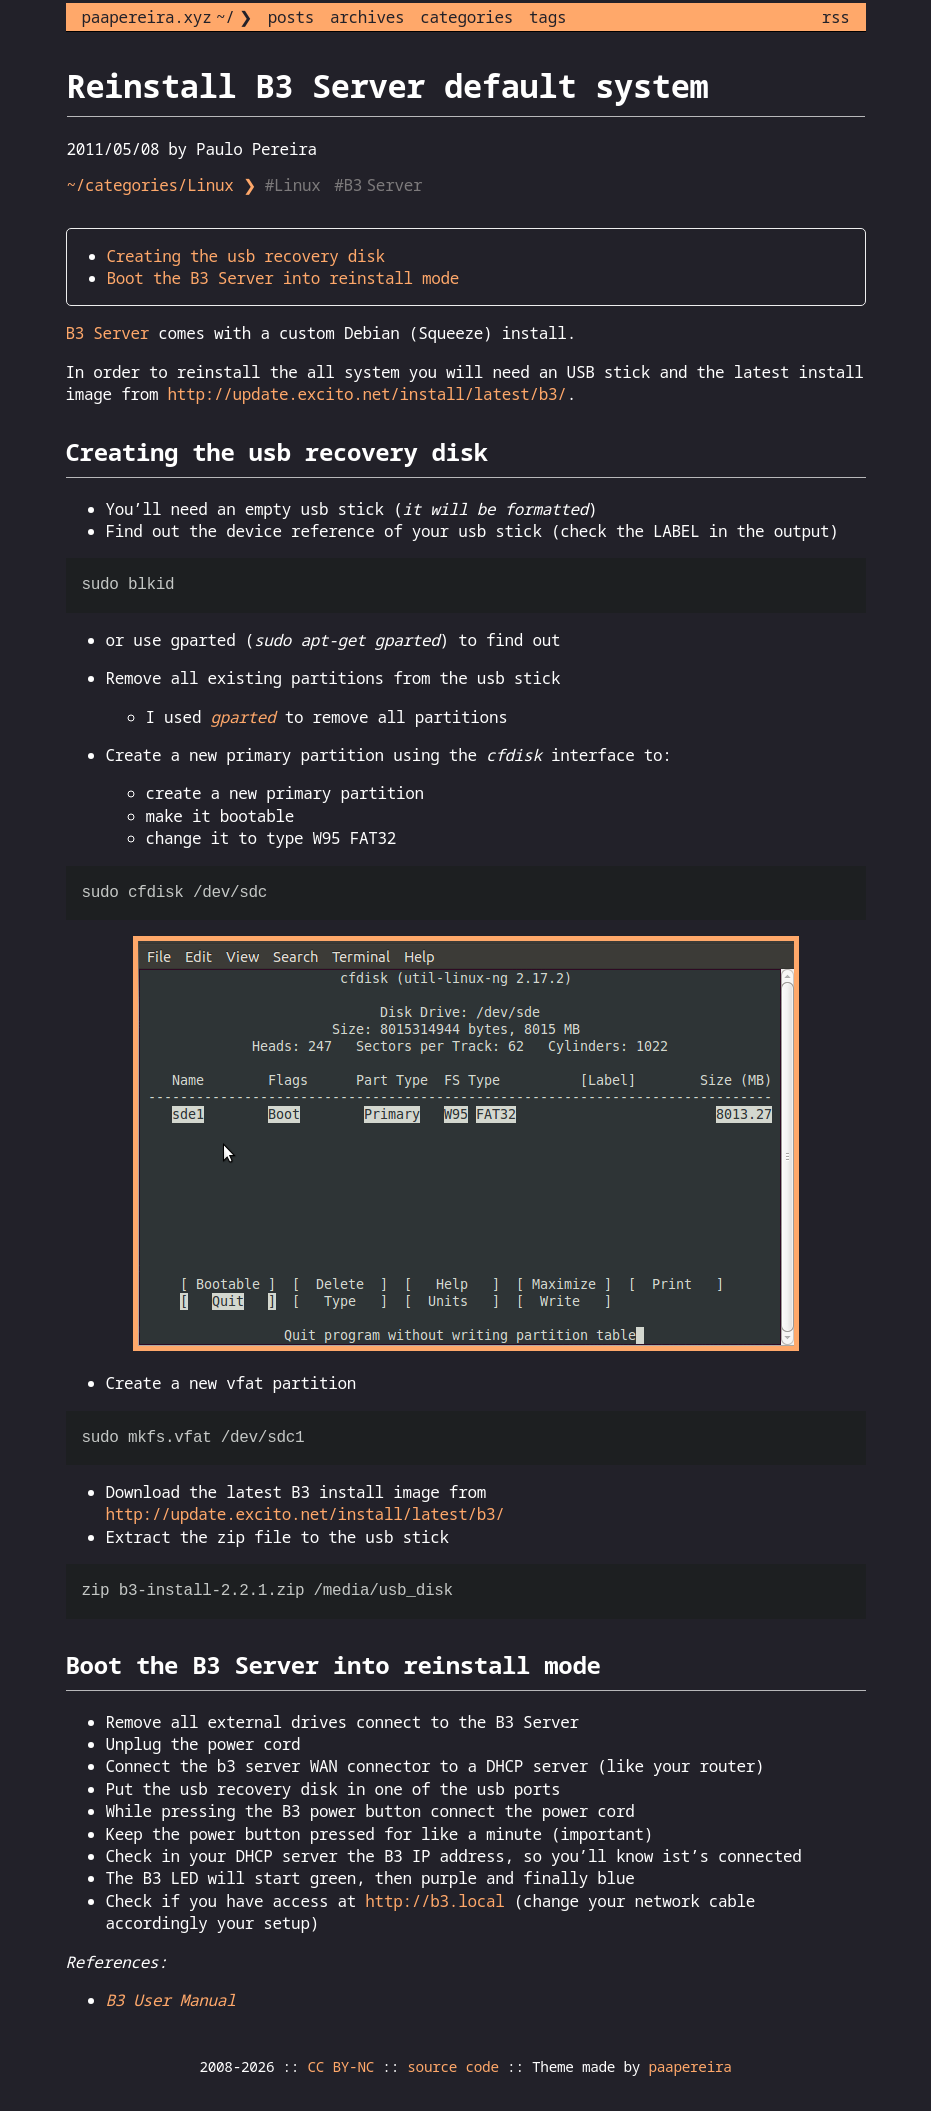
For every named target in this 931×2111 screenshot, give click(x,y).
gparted (242, 717)
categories (466, 17)
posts (291, 17)
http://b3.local (434, 1901)
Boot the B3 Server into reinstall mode (283, 278)
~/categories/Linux (150, 185)
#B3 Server (380, 185)
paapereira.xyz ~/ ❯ (167, 17)
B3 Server (108, 333)
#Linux (295, 185)
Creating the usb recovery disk (246, 256)
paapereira (689, 2066)
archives (367, 17)
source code (452, 2066)
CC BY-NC (341, 2066)
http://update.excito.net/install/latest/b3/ (367, 394)
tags (547, 17)
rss (836, 17)
